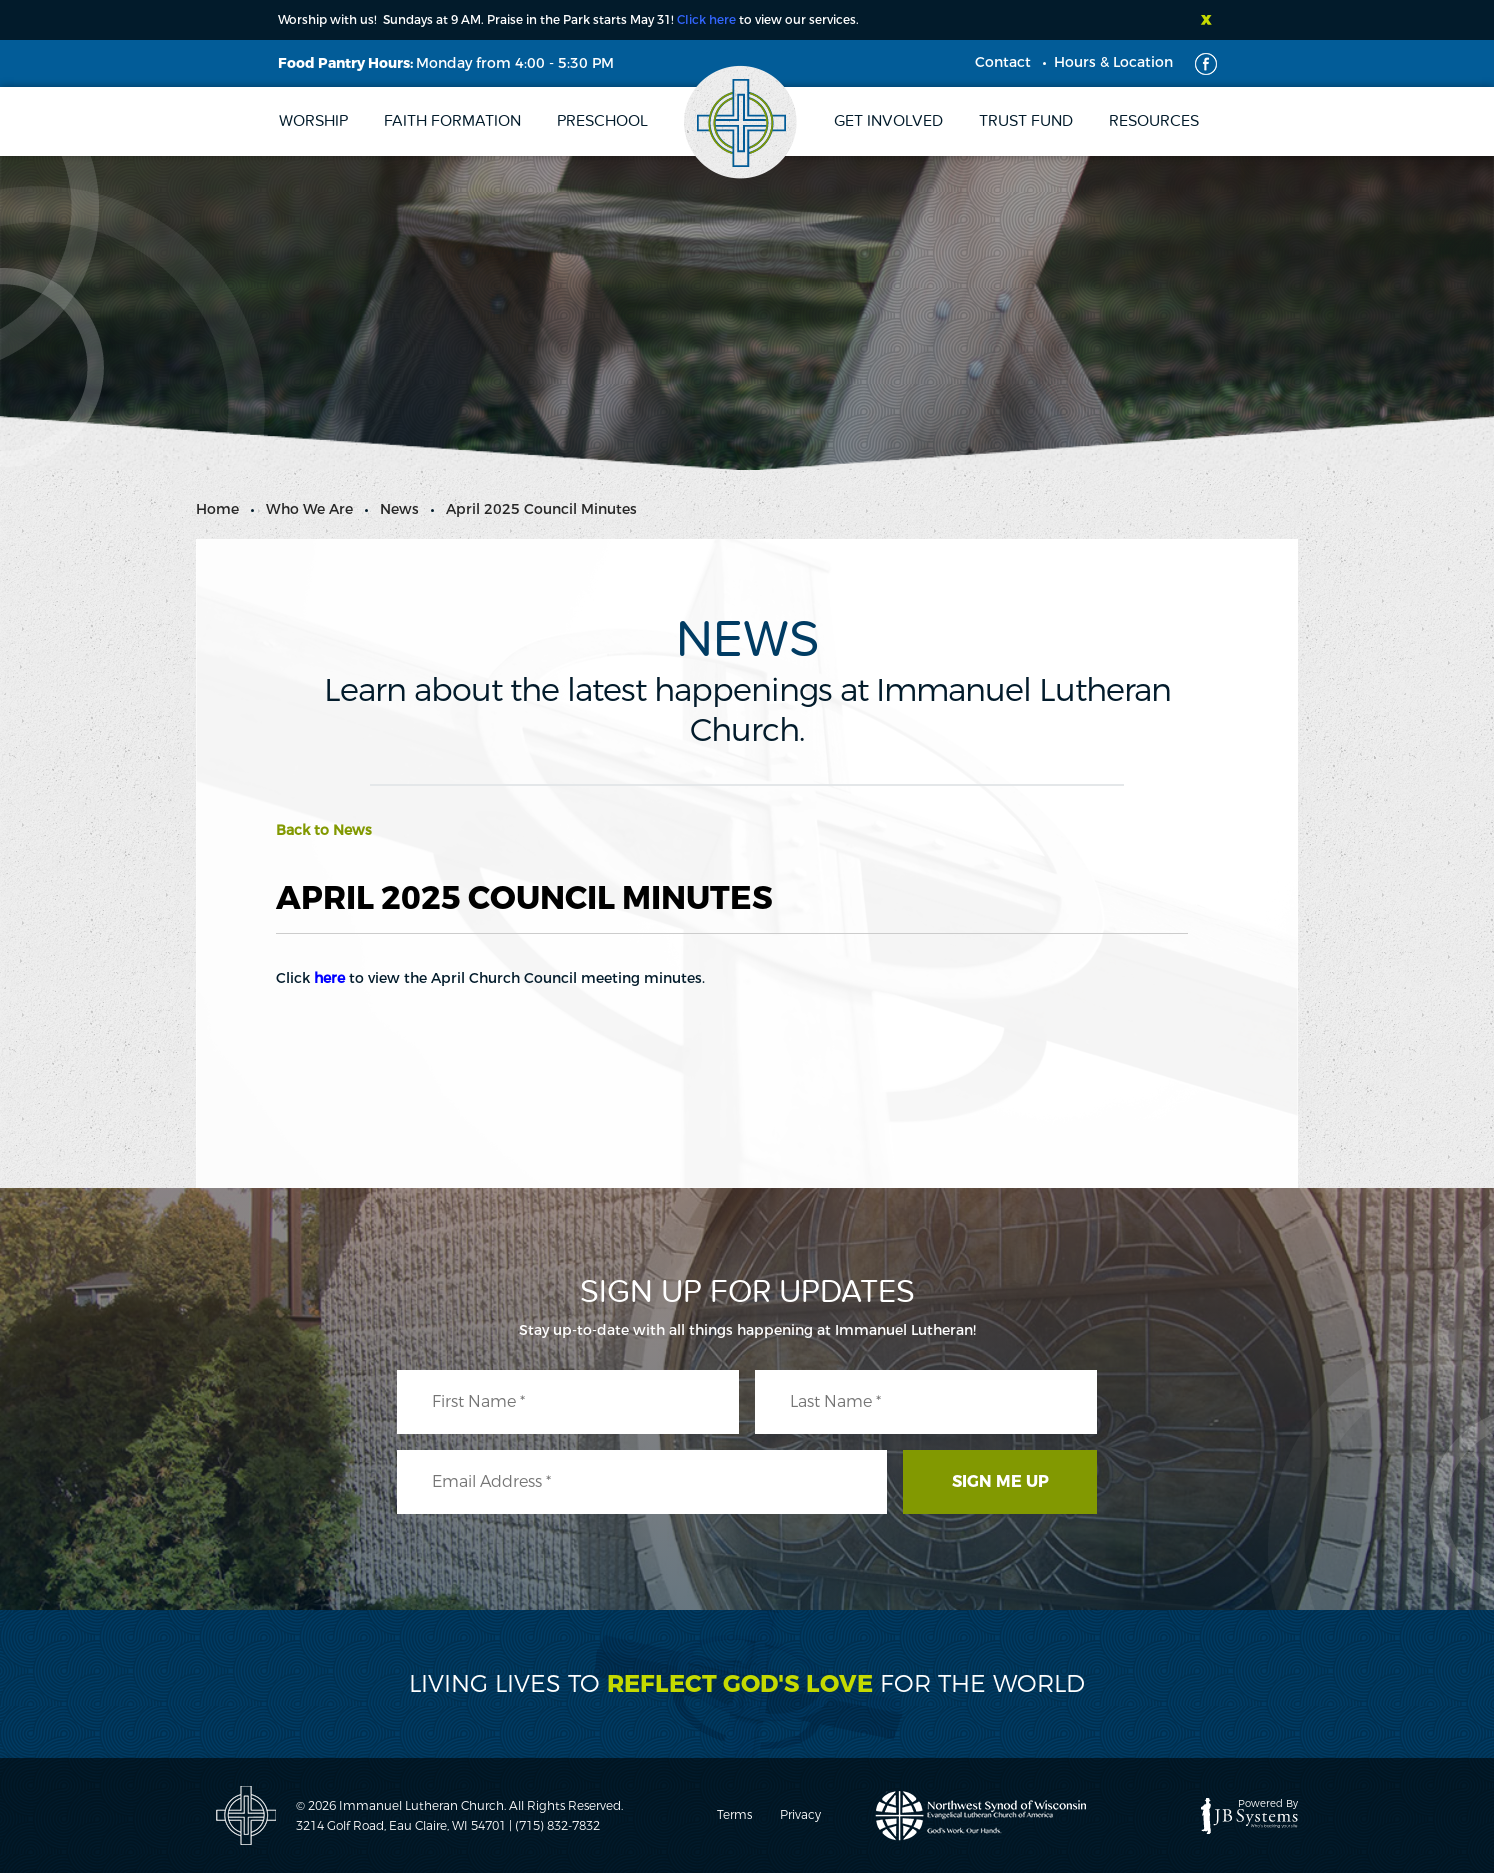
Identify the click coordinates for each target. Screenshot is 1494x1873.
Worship (313, 121)
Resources (1154, 121)
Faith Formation (452, 121)
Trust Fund (1026, 121)
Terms (734, 1815)
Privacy (800, 1815)
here (329, 978)
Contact (1003, 62)
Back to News (324, 830)
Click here (706, 20)
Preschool (602, 121)
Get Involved (888, 121)
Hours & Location (1113, 62)
